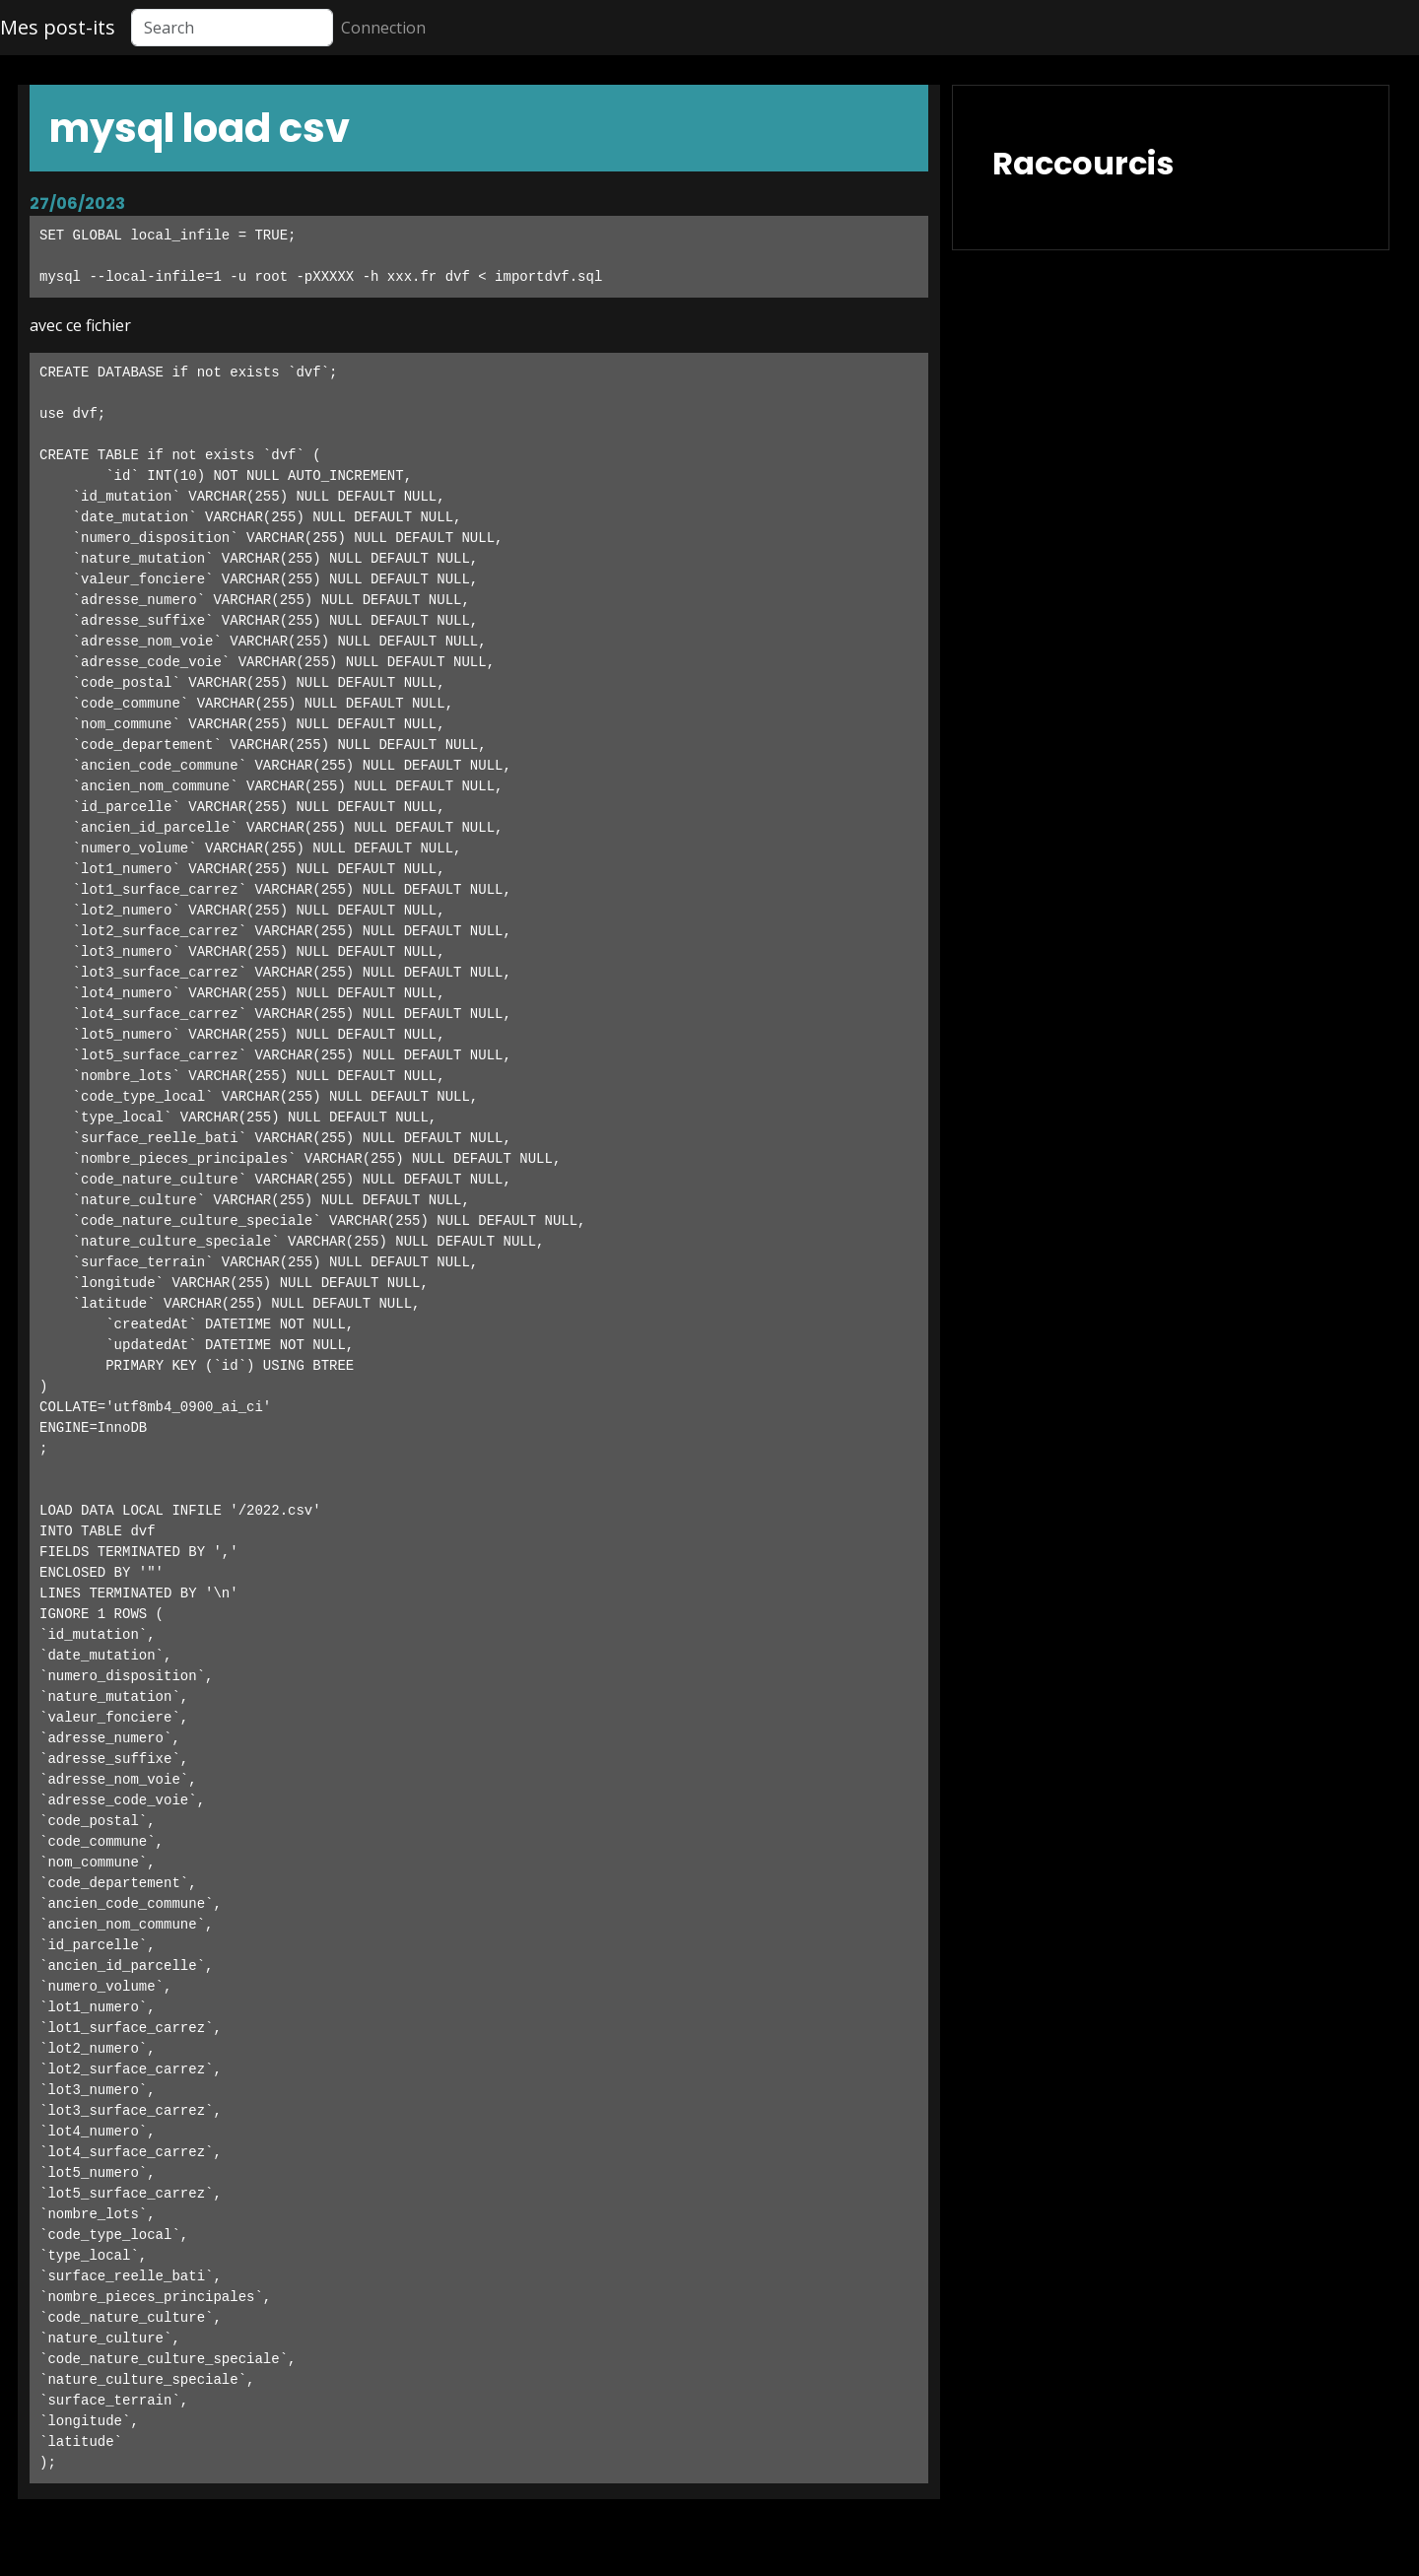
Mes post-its (57, 27)
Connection (383, 27)
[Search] (232, 27)
